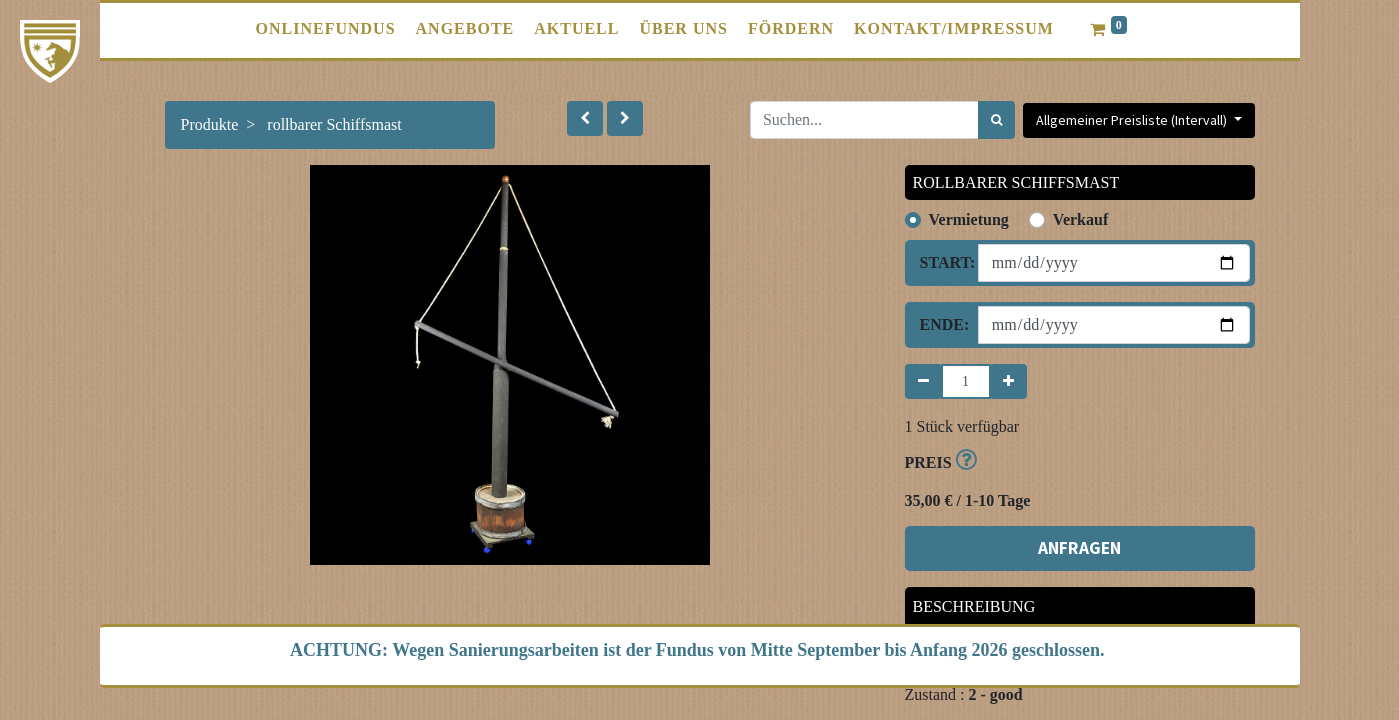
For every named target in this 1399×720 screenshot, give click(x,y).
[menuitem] (326, 29)
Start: (941, 262)
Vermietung (969, 219)
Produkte (210, 124)
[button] (585, 118)
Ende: (941, 324)
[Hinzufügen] (1008, 381)
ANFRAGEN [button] (1079, 548)
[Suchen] (996, 120)
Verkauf (1080, 219)
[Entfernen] (923, 381)
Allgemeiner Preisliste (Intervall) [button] (1133, 120)
